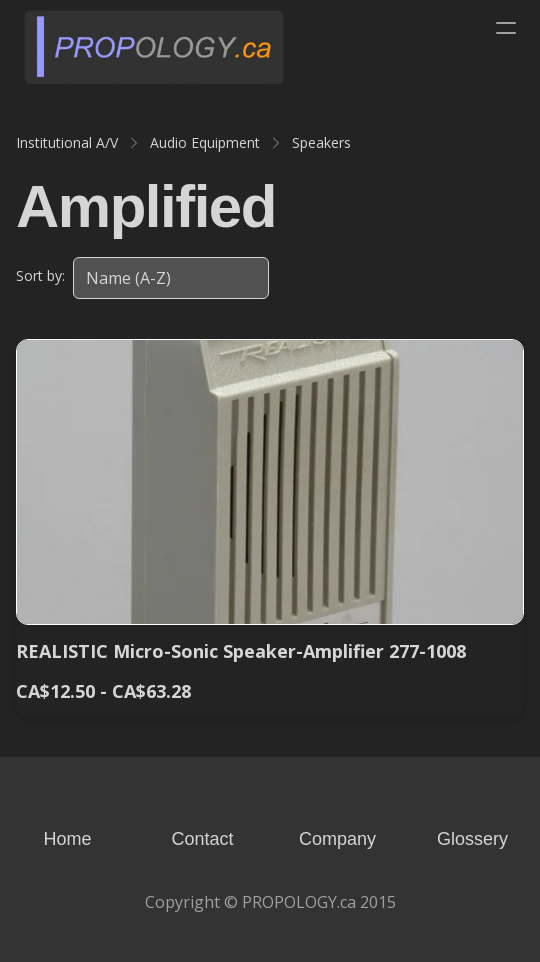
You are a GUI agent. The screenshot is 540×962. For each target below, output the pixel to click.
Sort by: (40, 275)
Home (67, 839)
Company (337, 839)
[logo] (154, 46)
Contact (202, 839)
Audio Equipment (205, 142)
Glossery (472, 839)
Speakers (321, 142)
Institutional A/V (67, 142)
